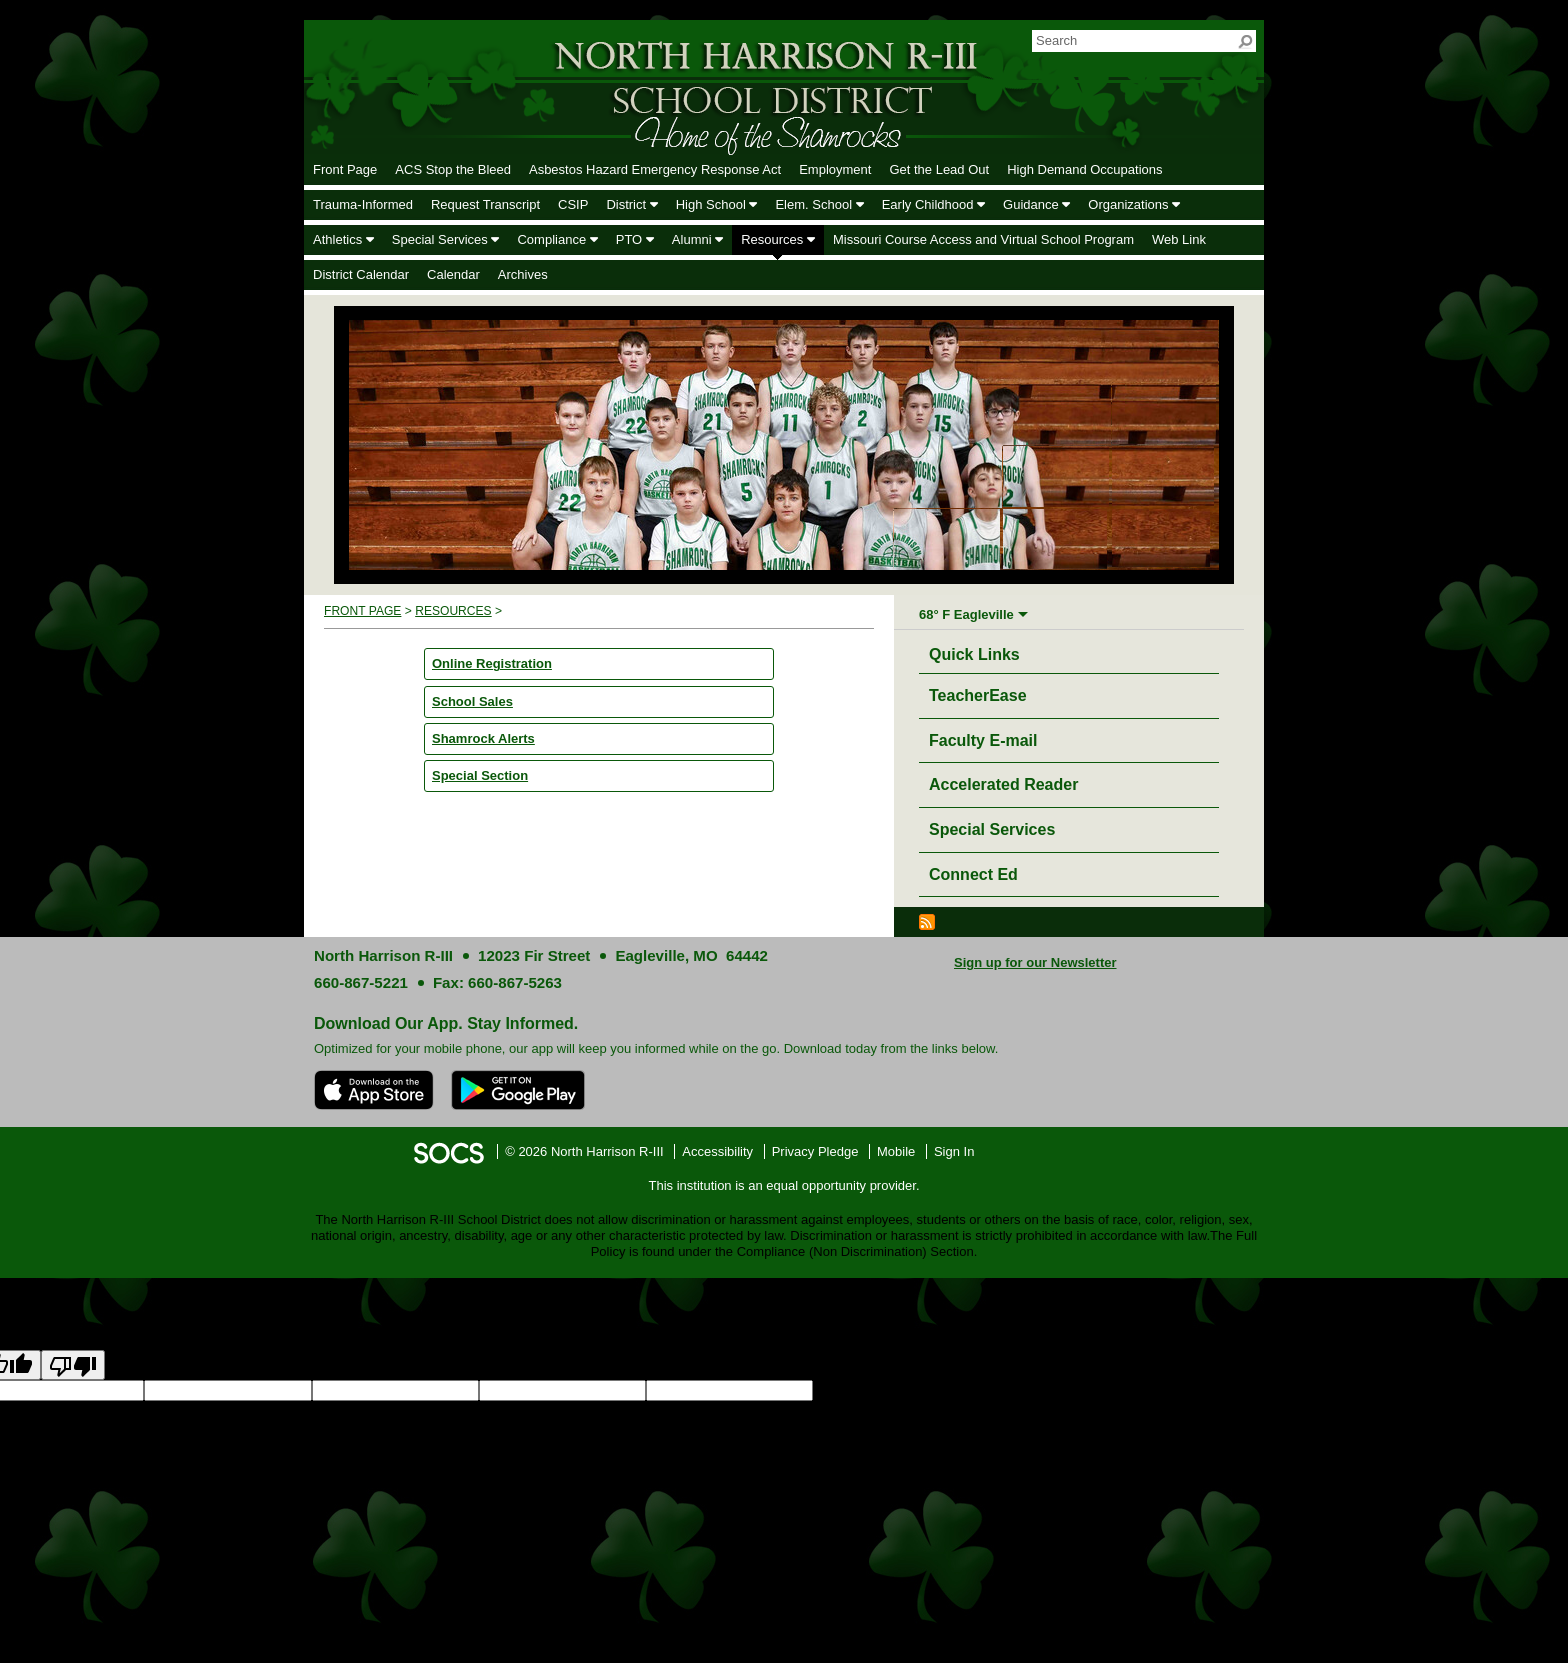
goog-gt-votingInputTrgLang (1054, 1390)
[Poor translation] (73, 1365)
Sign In (954, 1151)
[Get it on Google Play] (518, 1090)
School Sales (472, 701)
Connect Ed (973, 874)
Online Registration (492, 663)
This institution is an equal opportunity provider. (784, 1185)
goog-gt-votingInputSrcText (1211, 1390)
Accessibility (717, 1151)
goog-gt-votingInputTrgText (1366, 1390)
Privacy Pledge (815, 1151)
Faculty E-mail (983, 740)
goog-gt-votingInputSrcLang (893, 1390)
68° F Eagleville (966, 614)
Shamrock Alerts (483, 738)
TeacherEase (978, 695)
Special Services (992, 829)
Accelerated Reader (1003, 784)
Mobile (896, 1151)
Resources (453, 611)
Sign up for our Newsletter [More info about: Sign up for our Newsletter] (1035, 962)
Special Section (480, 775)
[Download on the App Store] (374, 1090)
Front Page (362, 611)
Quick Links (979, 651)
